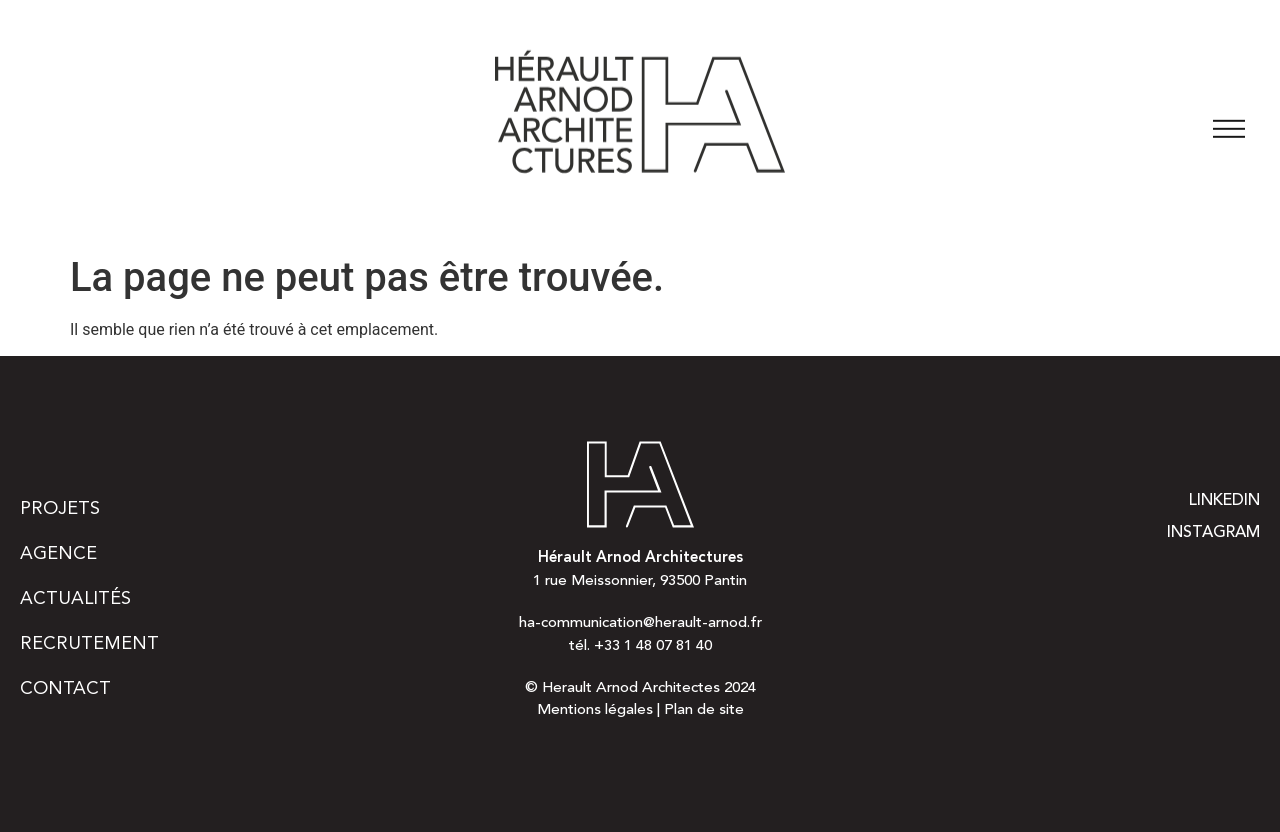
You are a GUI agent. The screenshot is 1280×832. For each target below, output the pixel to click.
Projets (60, 509)
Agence (58, 554)
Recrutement (89, 644)
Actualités (75, 599)
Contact (65, 689)
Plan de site (704, 710)
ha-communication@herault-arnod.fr (640, 623)
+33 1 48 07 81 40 (653, 646)
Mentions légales (595, 710)
